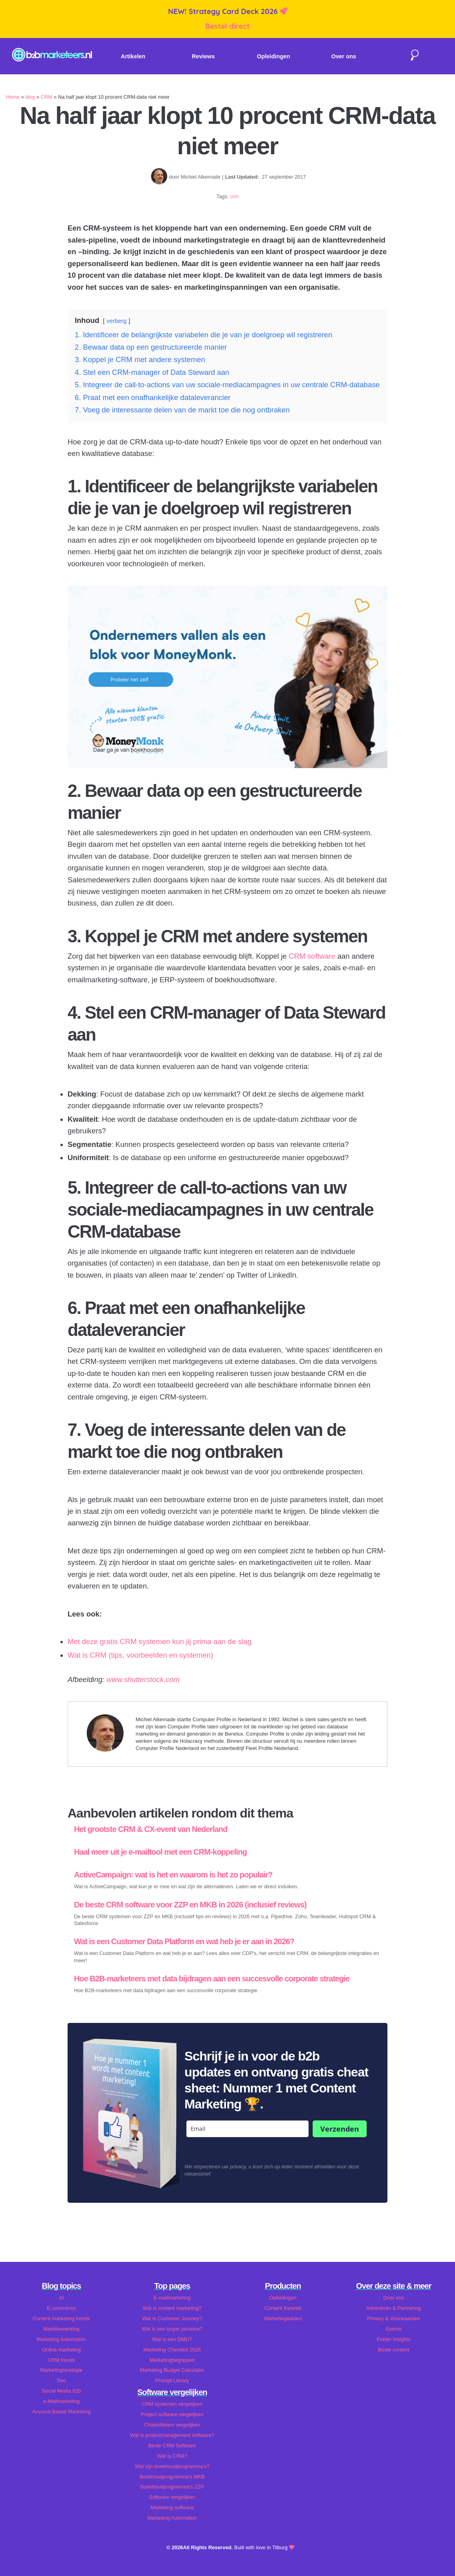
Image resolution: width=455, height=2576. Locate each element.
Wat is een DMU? (172, 2339)
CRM (46, 97)
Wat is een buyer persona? (172, 2329)
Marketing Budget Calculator (172, 2370)
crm (234, 196)
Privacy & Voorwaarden (393, 2318)
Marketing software (172, 2507)
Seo (61, 2380)
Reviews (203, 56)
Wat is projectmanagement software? (172, 2435)
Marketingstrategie (61, 2370)
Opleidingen (273, 56)
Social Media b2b (61, 2391)
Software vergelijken (172, 2497)
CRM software (312, 956)
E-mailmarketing (172, 2298)
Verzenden (339, 2129)
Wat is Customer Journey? (172, 2318)
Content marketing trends (61, 2318)
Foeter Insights (394, 2339)
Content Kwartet (283, 2308)
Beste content (393, 2350)
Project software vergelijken (172, 2414)
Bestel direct (227, 26)
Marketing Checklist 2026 (172, 2350)
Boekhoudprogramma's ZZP (172, 2487)
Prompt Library (172, 2380)
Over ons (343, 56)
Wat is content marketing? (172, 2308)
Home (13, 97)
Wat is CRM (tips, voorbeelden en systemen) (140, 1655)
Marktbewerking (61, 2329)
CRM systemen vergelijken (172, 2404)
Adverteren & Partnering (393, 2308)
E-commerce (61, 2308)
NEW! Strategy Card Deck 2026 (223, 11)
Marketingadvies (282, 2318)
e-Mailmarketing (61, 2401)
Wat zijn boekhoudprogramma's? (172, 2466)
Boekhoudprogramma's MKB (172, 2477)
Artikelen (133, 56)
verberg (117, 321)
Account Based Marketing (61, 2412)
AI (61, 2298)
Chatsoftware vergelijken (172, 2425)
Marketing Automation (61, 2339)
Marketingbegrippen (172, 2360)
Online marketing (61, 2350)
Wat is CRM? (172, 2456)
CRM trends (61, 2360)
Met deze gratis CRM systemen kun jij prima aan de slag (159, 1641)
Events (393, 2329)
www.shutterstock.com (143, 1679)
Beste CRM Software (172, 2446)
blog (30, 97)
